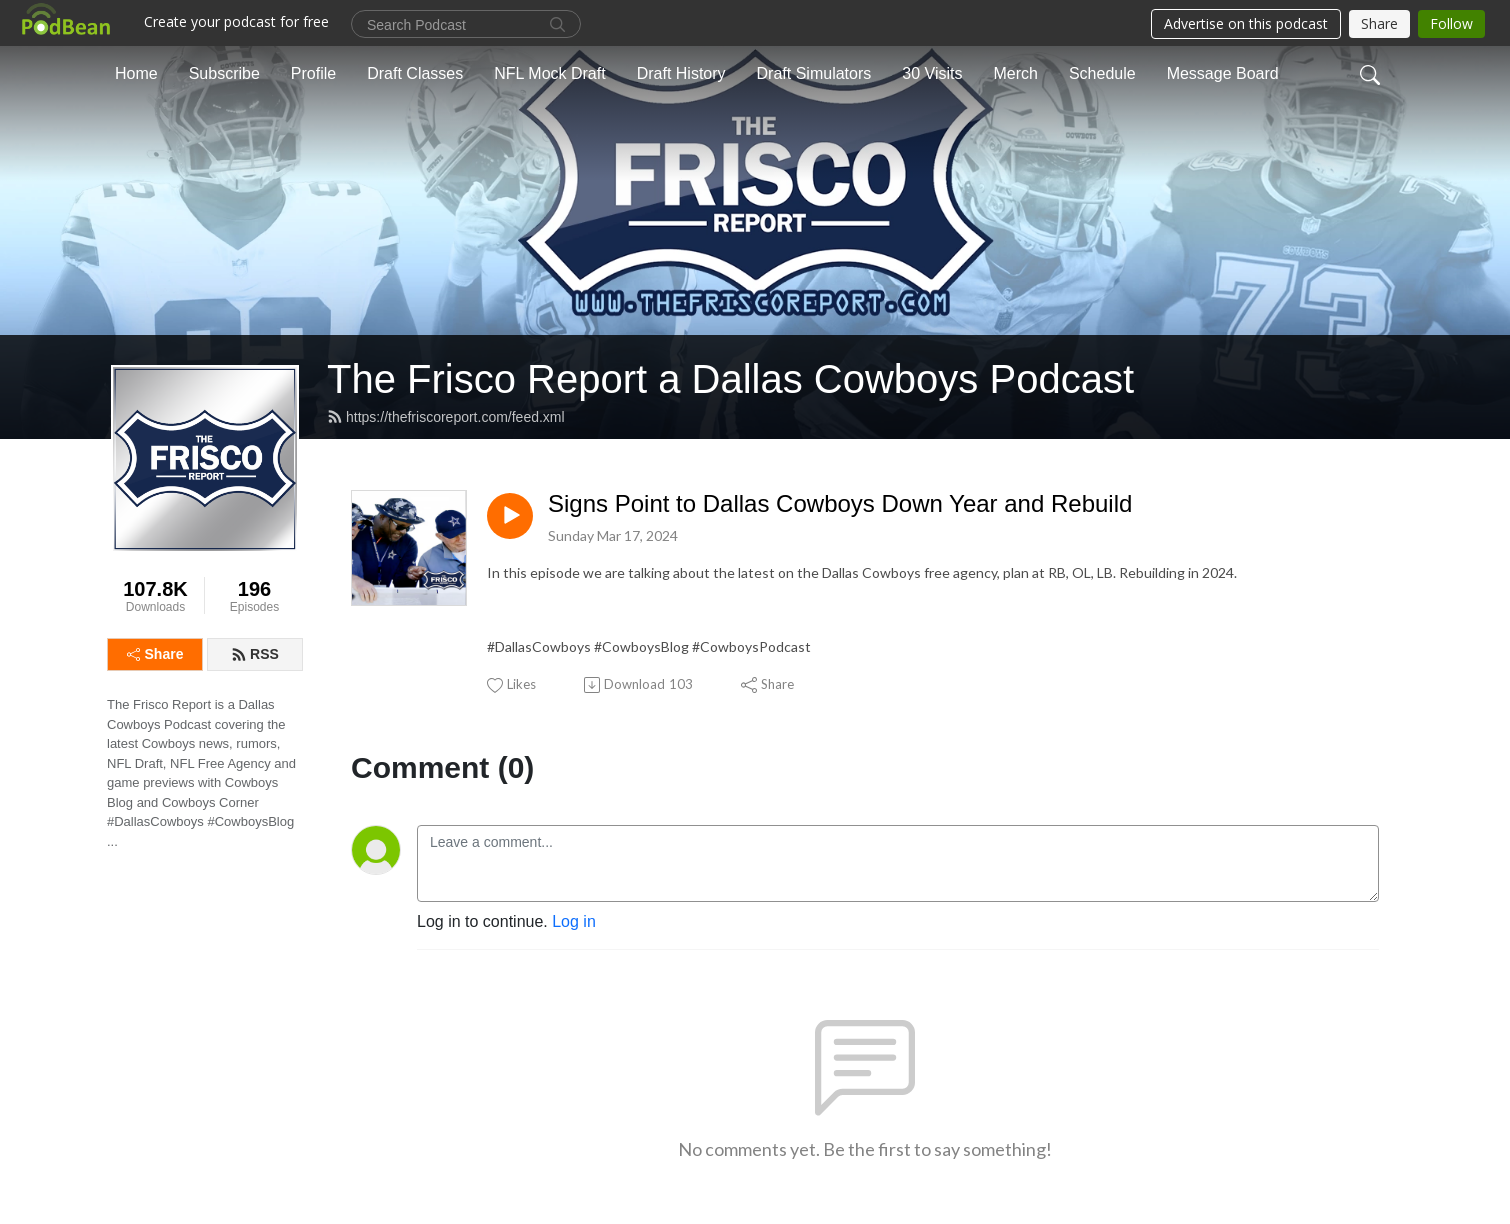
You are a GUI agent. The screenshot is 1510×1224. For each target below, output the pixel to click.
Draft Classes (415, 73)
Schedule (1102, 73)
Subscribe (224, 73)
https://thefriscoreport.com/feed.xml (446, 417)
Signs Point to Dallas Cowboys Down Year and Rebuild (840, 503)
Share (155, 654)
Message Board (1223, 73)
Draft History (681, 73)
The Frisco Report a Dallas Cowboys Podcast (730, 379)
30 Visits (932, 73)
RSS (255, 654)
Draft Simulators (814, 73)
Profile (313, 73)
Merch (1015, 73)
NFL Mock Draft (549, 73)
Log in (574, 921)
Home (136, 73)
